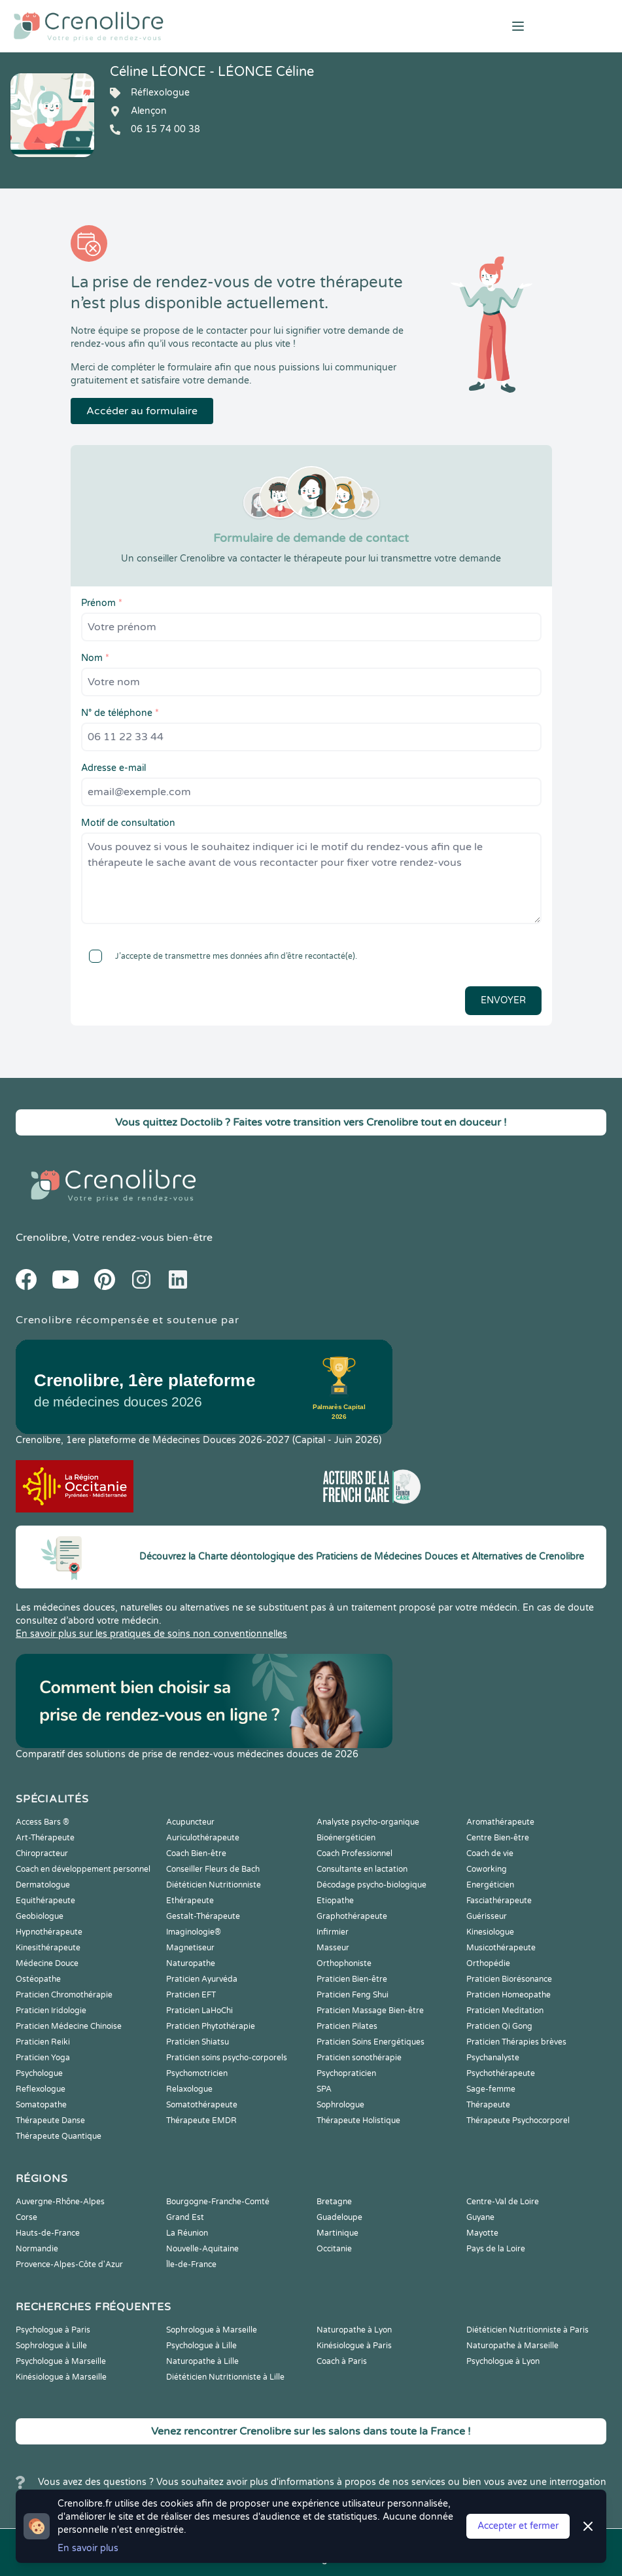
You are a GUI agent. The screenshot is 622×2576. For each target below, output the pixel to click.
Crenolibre (41, 1237)
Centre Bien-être (497, 1837)
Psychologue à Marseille (61, 2361)
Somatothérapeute (201, 2104)
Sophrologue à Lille (51, 2345)
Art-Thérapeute (45, 1837)
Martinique (337, 2233)
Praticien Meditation (505, 2010)
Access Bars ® (42, 1822)
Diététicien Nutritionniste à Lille (225, 2377)
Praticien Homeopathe (508, 1994)
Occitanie (334, 2248)
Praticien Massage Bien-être (370, 2010)
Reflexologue (40, 2089)
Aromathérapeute (500, 1822)
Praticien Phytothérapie (210, 2026)
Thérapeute (488, 2104)
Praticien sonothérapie (359, 2057)
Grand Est (185, 2217)
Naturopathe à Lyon (354, 2329)
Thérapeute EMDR (201, 2120)
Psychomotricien (197, 2073)
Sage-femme (490, 2089)
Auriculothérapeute (202, 1837)
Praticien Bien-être (352, 1979)
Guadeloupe (339, 2217)
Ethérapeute (190, 1900)
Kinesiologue (490, 1932)
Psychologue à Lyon (503, 2361)
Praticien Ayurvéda (201, 1979)
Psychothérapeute (500, 2073)
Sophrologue (340, 2104)
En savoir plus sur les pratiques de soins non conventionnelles (151, 1633)
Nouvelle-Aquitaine (202, 2248)
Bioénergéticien (346, 1837)
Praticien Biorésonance (509, 1979)
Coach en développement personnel (83, 1869)
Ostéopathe (38, 1979)
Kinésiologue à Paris (354, 2345)
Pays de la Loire (495, 2248)
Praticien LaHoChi (199, 2010)
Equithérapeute (45, 1900)
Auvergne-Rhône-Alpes (60, 2201)
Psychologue (39, 2073)
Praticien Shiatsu (197, 2042)
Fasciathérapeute (499, 1900)
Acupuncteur (190, 1822)
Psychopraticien (346, 2073)
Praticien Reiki (43, 2042)
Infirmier (333, 1932)
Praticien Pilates (347, 2026)
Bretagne (334, 2201)
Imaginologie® (193, 1932)
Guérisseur (486, 1916)
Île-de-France (191, 2264)
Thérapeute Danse (50, 2120)
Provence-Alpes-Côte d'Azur (69, 2264)
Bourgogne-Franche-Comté (217, 2201)
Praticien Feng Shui (353, 1994)
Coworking (486, 1869)
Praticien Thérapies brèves (516, 2042)
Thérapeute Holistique (358, 2120)
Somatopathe (41, 2104)
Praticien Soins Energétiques (370, 2042)
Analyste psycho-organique (368, 1822)
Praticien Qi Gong (499, 2026)
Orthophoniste (344, 1963)
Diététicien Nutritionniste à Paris (527, 2329)
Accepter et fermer (518, 2525)
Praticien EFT (191, 1994)
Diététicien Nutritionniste (213, 1884)
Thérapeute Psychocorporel (518, 2120)
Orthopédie (488, 1963)
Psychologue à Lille (201, 2345)
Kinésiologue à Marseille (61, 2377)
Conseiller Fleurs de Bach (213, 1869)
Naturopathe (190, 1963)
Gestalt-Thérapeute (203, 1916)
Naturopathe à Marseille (512, 2345)
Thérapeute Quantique (58, 2136)
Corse (26, 2217)
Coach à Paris (342, 2361)
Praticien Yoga (43, 2057)
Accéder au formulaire (142, 411)
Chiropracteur (42, 1853)
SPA (324, 2089)
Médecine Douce (47, 1963)
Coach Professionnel (354, 1853)
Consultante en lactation (362, 1869)
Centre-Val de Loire (502, 2201)
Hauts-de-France (48, 2233)
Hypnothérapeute (49, 1932)
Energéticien (490, 1884)
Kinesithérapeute (48, 1947)
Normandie (37, 2248)
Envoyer (503, 1000)
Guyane (480, 2217)
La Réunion (187, 2233)
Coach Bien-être (196, 1853)
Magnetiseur (190, 1947)
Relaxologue (189, 2089)
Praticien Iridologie (51, 2010)
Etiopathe (335, 1900)
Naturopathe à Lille (202, 2361)
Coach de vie (489, 1853)
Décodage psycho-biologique (371, 1884)
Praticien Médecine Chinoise (69, 2026)
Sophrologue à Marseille (211, 2329)
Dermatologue (43, 1884)
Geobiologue (39, 1916)
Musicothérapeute (501, 1947)
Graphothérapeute (352, 1916)
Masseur (333, 1947)
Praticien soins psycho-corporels (226, 2057)
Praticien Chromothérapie (64, 1994)
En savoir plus (88, 2548)
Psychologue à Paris (53, 2329)
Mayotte (482, 2233)
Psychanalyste (492, 2057)
